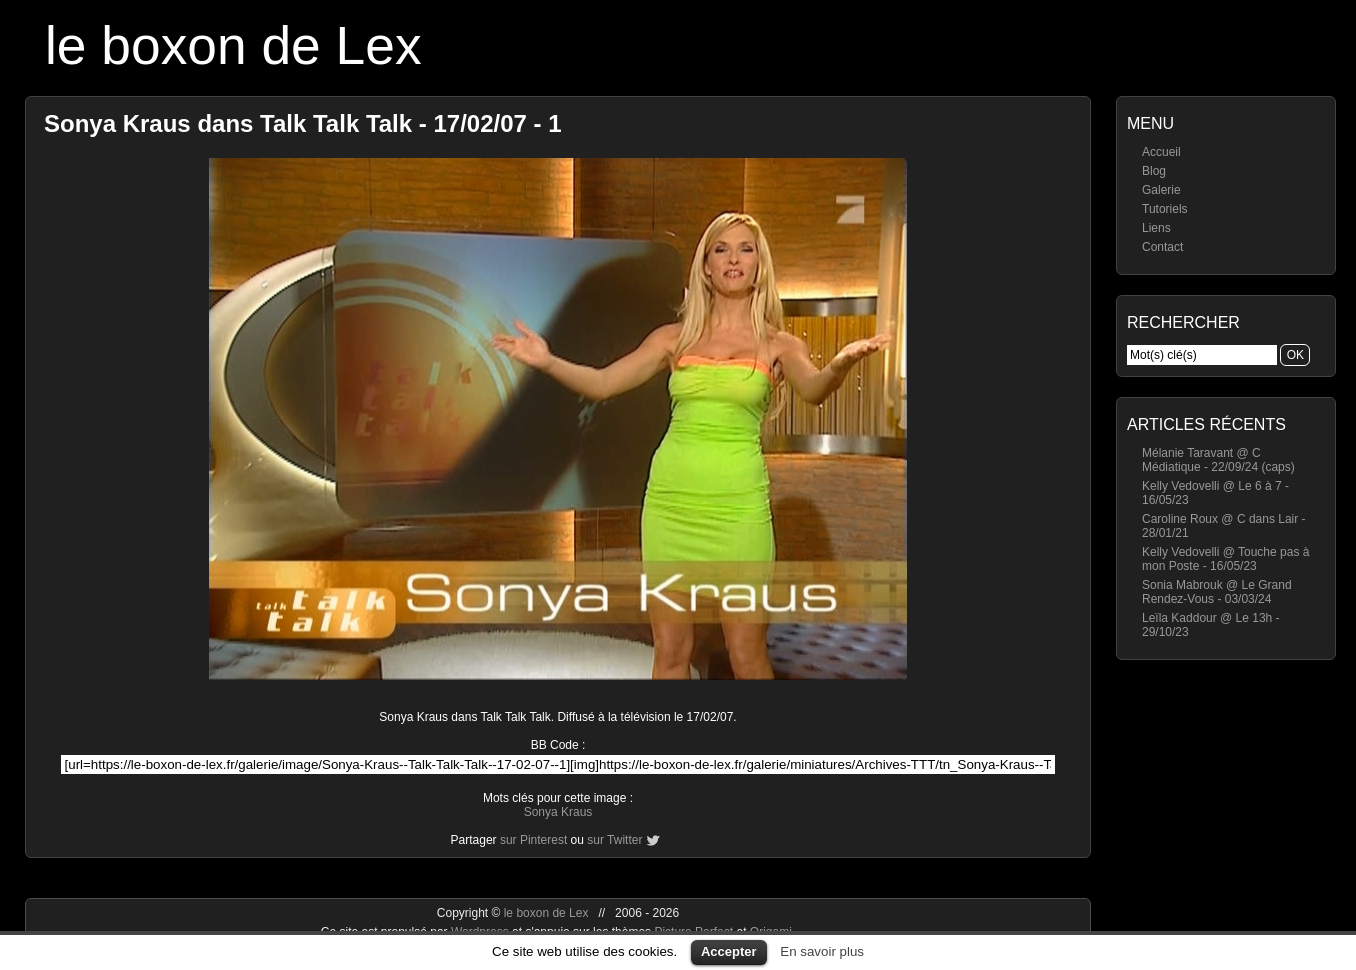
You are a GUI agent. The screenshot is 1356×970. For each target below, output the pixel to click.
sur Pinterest (533, 840)
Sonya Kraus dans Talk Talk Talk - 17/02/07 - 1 (303, 123)
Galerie (1161, 190)
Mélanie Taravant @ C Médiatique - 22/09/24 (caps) (1218, 460)
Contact (1162, 247)
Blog (1154, 171)
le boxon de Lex (233, 45)
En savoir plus (822, 951)
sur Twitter (614, 840)
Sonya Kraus (558, 812)
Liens (1156, 228)
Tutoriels (1165, 209)
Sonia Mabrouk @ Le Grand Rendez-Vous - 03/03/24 (1217, 592)
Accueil (1161, 152)
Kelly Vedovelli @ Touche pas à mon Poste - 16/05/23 (1225, 559)
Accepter (729, 951)
